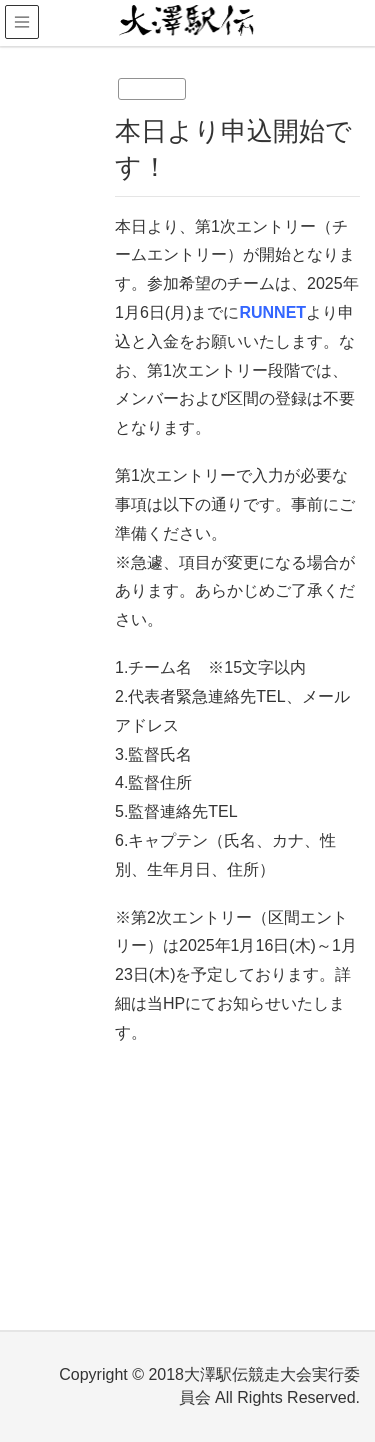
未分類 (152, 89)
